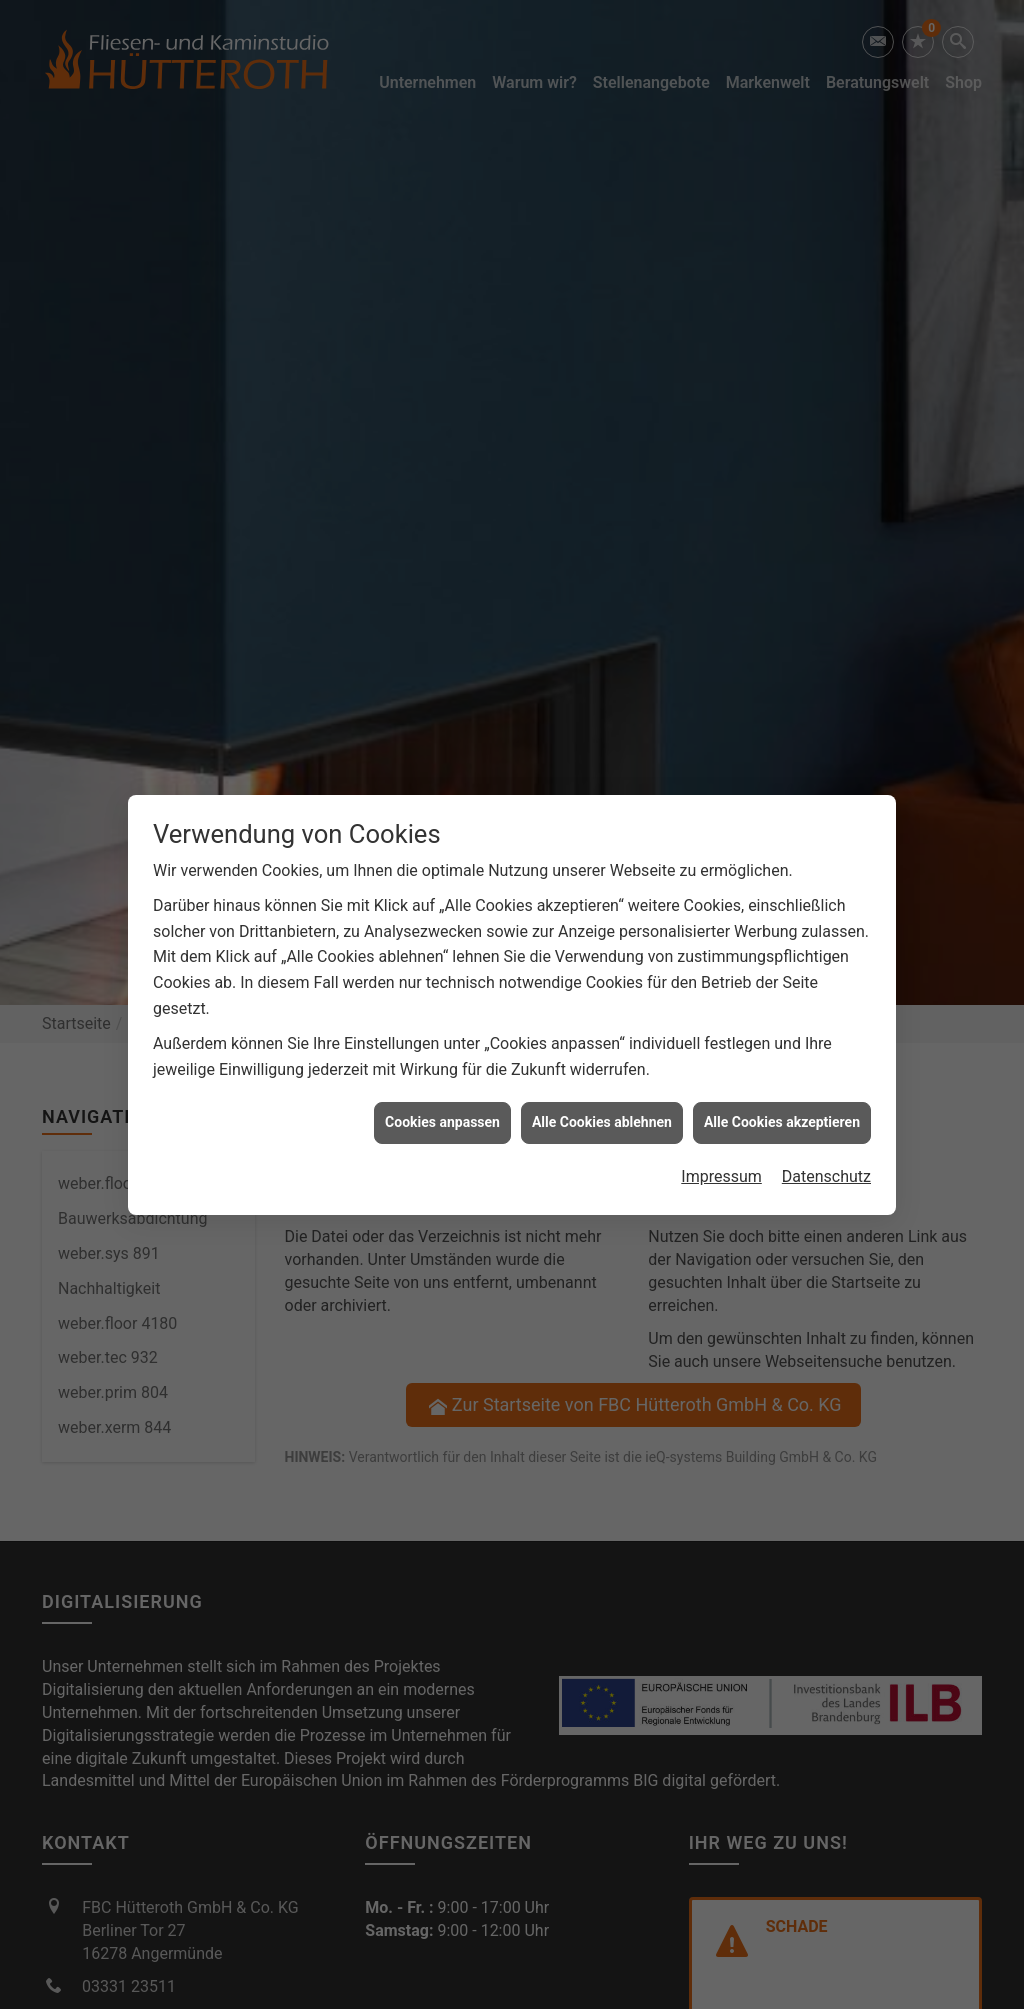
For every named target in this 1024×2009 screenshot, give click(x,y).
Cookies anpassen (442, 1105)
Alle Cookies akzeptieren (782, 1105)
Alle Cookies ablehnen (602, 1105)
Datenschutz (826, 1159)
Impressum (721, 1159)
